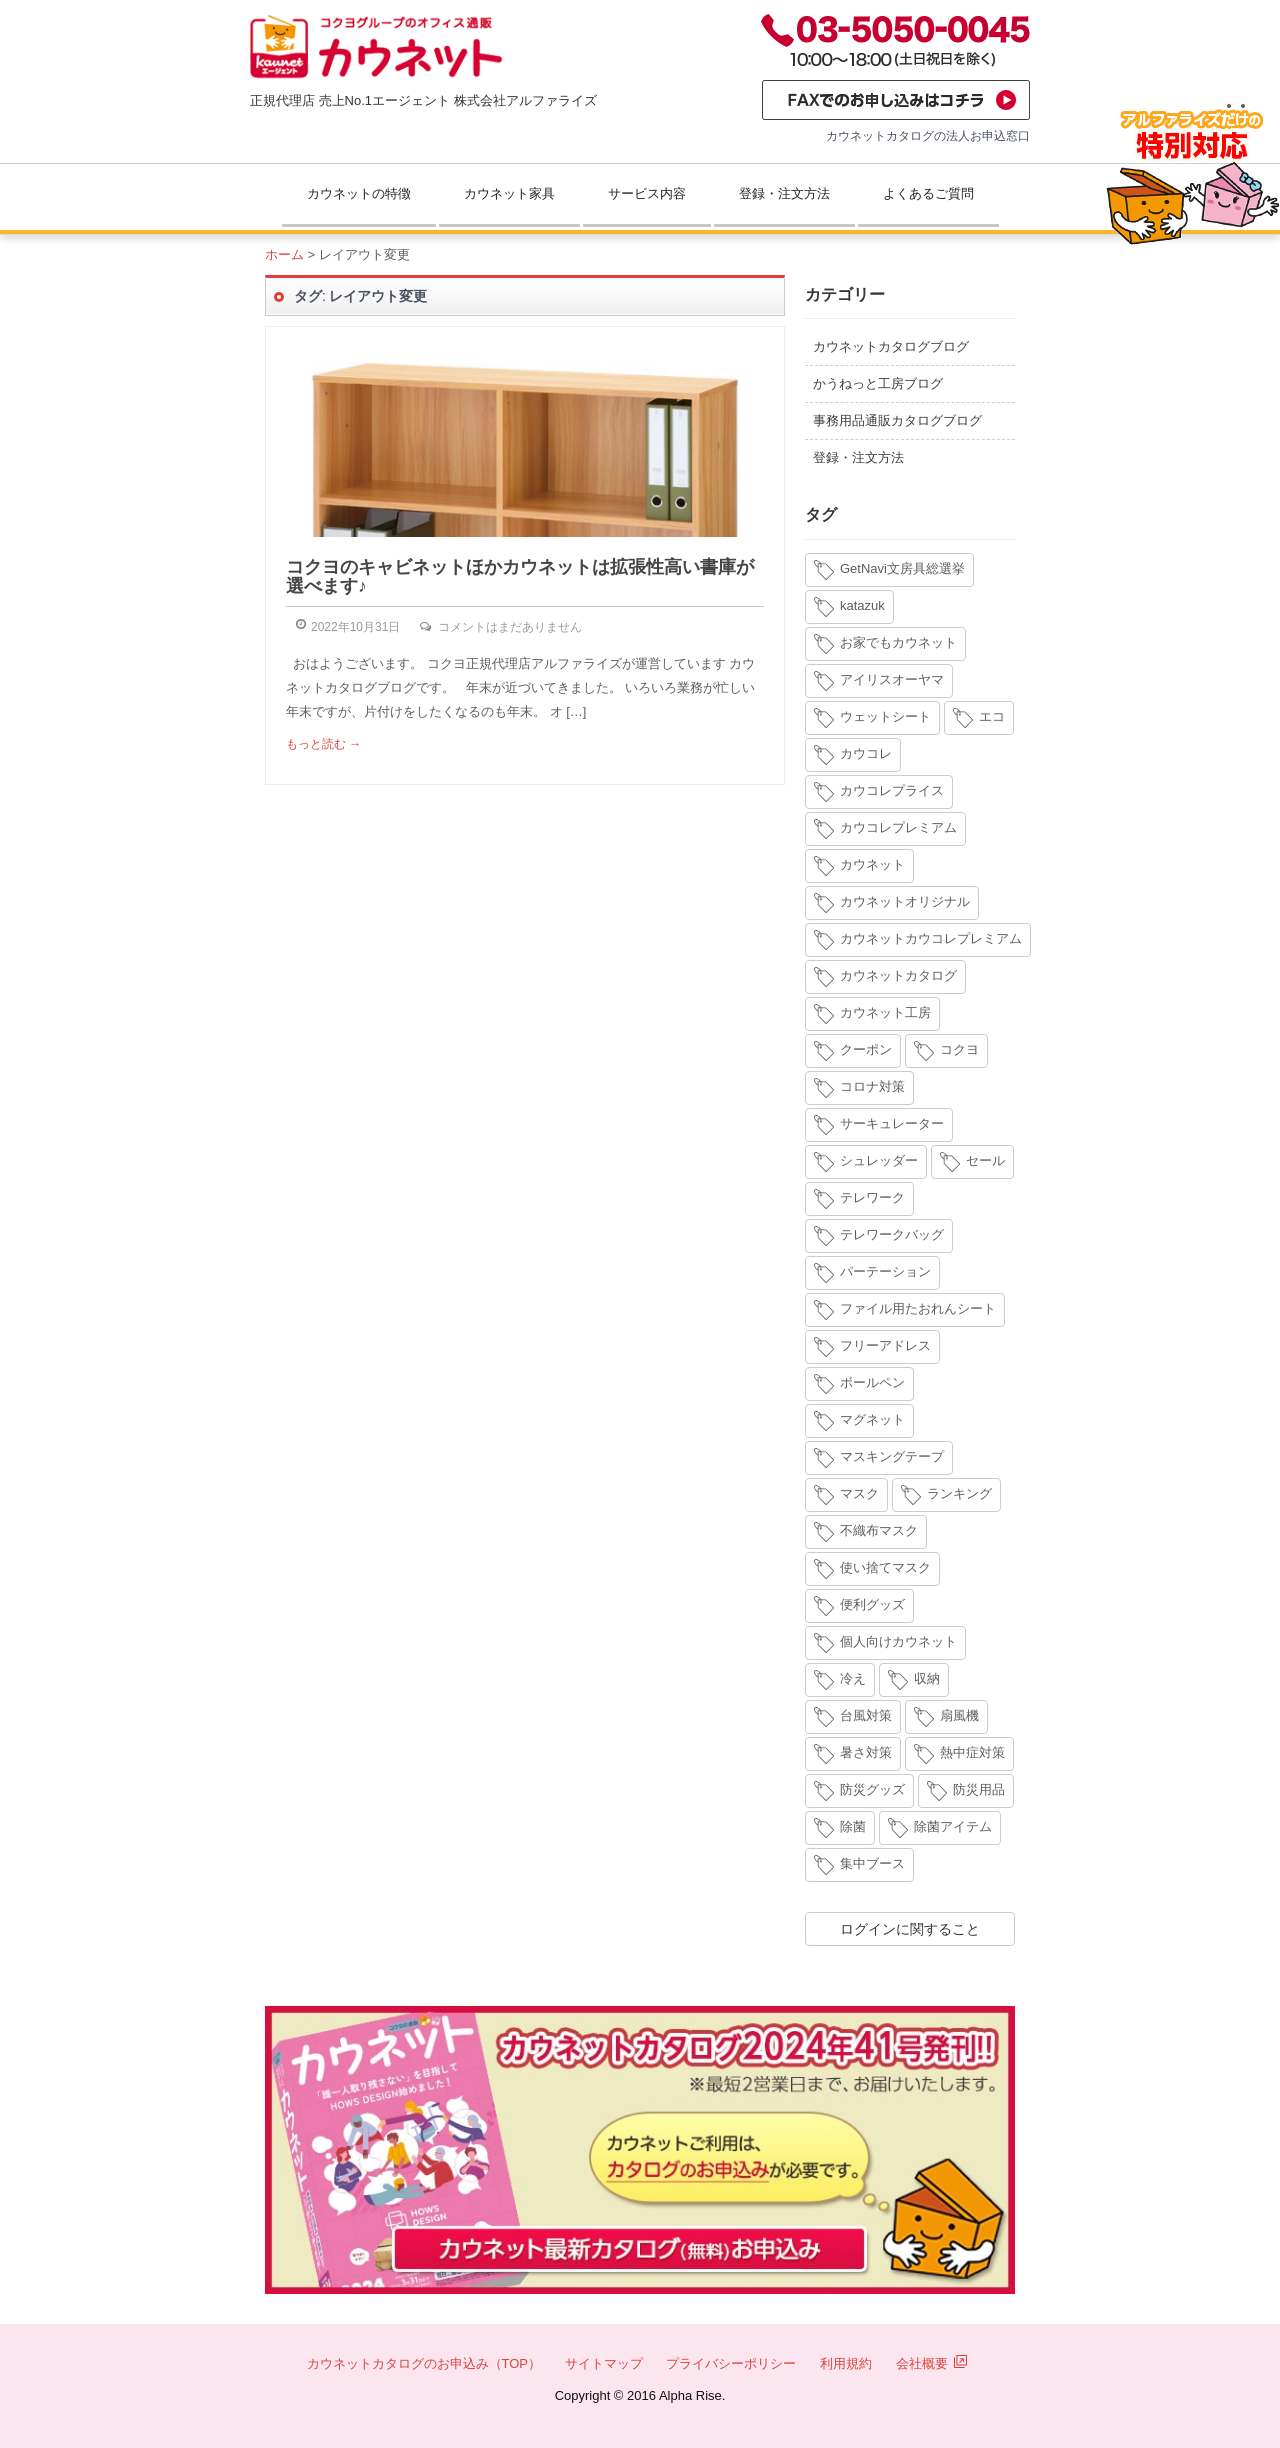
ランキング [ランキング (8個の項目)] (959, 1493)
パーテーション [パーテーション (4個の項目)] (885, 1271)
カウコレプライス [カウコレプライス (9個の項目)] (892, 790)
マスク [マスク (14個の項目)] (859, 1493)
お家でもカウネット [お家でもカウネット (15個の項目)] (898, 642)
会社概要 (932, 2363)
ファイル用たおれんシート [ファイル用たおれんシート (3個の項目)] (918, 1308)
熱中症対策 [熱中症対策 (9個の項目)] (972, 1752)
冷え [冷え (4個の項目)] (853, 1678)
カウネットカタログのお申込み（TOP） (424, 2363)
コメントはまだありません (510, 627)
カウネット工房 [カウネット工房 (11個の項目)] (885, 1012)
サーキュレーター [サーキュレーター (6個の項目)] (892, 1123)
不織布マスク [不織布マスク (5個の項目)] (879, 1530)
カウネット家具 (509, 193)
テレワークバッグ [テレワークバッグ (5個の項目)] (892, 1234)
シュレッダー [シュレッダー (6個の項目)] (879, 1160)
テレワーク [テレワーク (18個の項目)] (872, 1197)
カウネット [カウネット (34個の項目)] (872, 864)
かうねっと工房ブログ (878, 383)
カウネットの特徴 (359, 193)
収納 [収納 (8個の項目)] (927, 1678)
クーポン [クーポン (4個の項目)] (866, 1049)
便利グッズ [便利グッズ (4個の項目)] (872, 1604)
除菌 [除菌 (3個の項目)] (853, 1826)
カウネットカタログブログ (891, 346)
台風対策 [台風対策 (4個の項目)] (866, 1715)
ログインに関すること (910, 1929)
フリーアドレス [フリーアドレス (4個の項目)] (885, 1345)
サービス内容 (647, 193)
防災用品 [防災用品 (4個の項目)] (979, 1789)
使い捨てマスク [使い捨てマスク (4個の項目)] (885, 1567)
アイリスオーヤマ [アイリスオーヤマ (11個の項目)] (892, 679)
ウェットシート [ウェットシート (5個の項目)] (885, 716)
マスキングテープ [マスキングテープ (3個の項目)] (892, 1456)
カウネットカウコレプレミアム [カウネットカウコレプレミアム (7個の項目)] (931, 938)
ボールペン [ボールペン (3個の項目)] (872, 1382)
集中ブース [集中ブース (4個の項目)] (872, 1863)
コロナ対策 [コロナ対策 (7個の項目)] (872, 1086)
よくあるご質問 (928, 193)
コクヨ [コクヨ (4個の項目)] (959, 1049)
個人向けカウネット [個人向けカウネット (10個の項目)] (898, 1641)
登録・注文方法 (784, 193)
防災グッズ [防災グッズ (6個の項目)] (872, 1789)
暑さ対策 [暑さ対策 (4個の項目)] (866, 1752)
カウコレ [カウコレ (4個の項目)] (866, 753)
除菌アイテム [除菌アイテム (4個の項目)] (953, 1826)
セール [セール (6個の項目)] (985, 1160)
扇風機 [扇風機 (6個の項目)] (959, 1715)
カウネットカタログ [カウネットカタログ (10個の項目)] (898, 975)
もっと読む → (323, 744)
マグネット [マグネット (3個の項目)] (872, 1419)
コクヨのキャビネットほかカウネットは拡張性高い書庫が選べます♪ (520, 576)
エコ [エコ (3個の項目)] (992, 716)
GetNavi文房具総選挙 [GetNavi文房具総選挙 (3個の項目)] (902, 568)
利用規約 (846, 2363)
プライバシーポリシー (731, 2363)
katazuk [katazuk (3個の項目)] (862, 605)
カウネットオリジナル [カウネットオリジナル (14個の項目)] (905, 901)
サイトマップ (604, 2363)
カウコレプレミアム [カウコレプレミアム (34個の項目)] (898, 827)
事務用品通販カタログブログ (897, 420)
